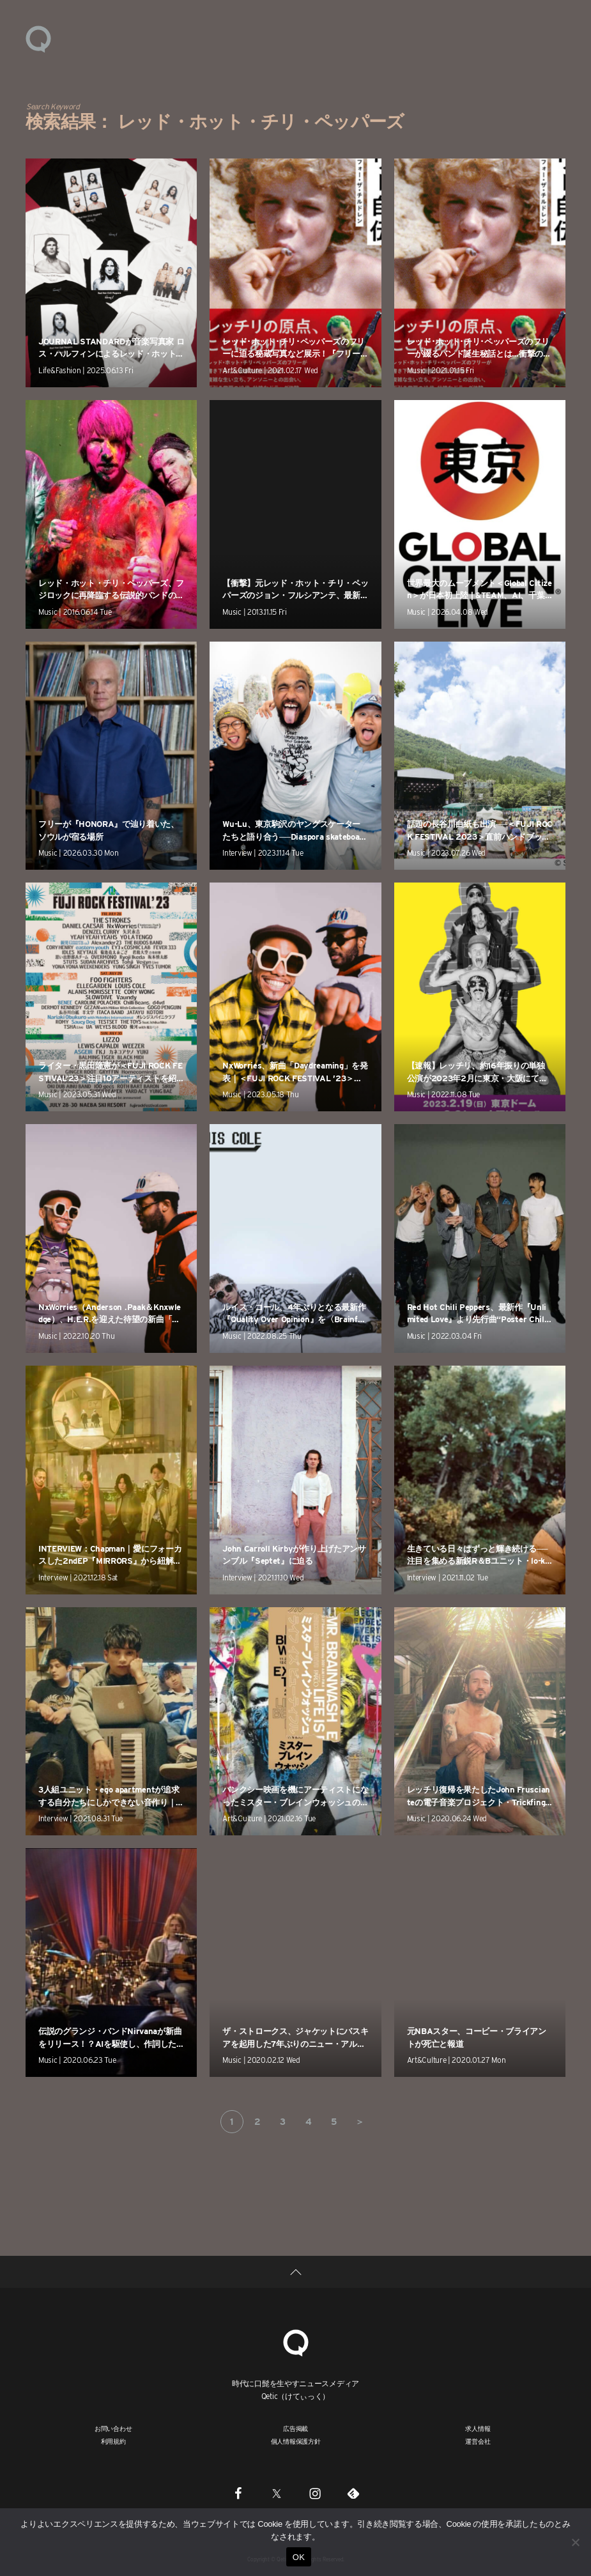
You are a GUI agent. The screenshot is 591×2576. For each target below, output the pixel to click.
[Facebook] (238, 2493)
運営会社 (477, 2441)
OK (299, 2557)
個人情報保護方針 (296, 2441)
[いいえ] (575, 2542)
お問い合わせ (113, 2428)
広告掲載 (295, 2428)
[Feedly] (353, 2493)
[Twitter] (276, 2493)
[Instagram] (315, 2493)
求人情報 (477, 2428)
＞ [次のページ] (359, 2122)
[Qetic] (296, 2341)
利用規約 (113, 2441)
